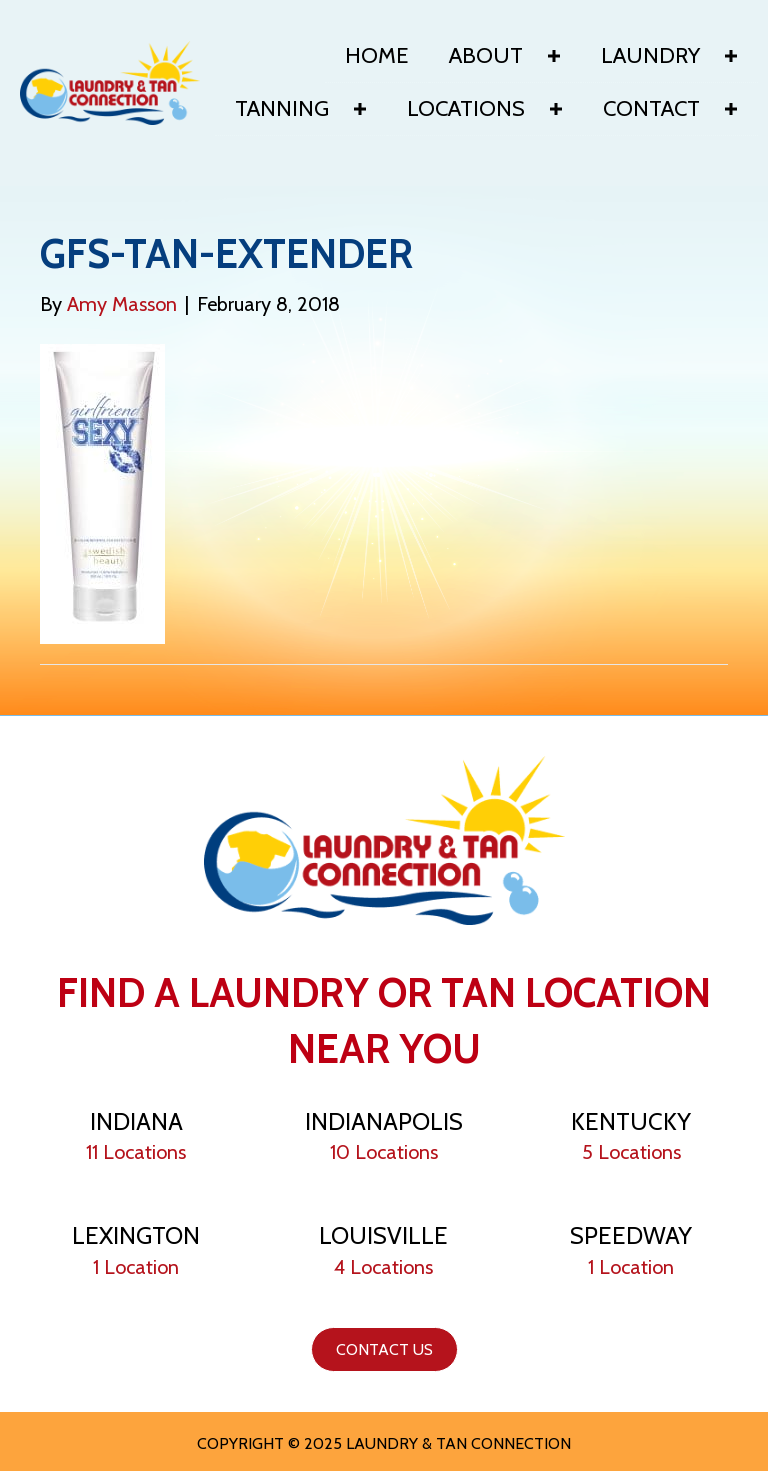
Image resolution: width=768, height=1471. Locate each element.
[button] (554, 56)
